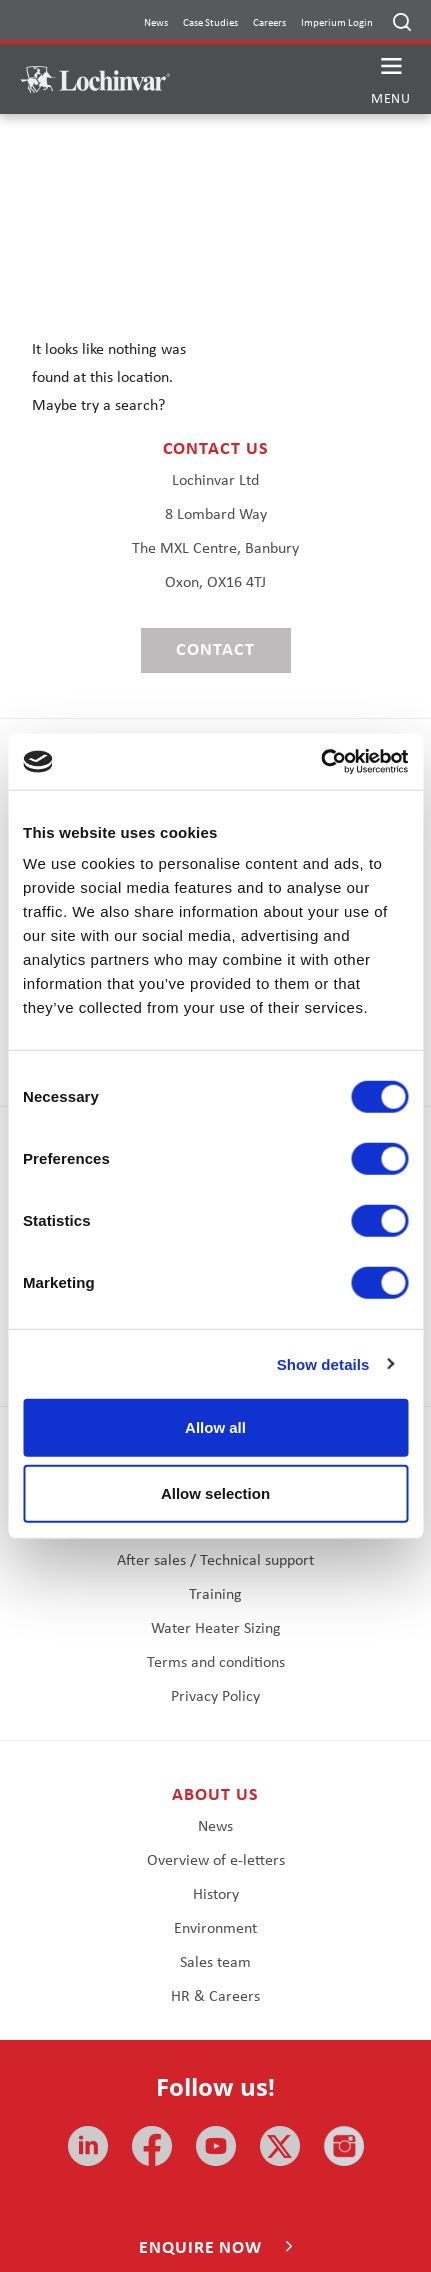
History (216, 1895)
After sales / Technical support (215, 1561)
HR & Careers (215, 1997)
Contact (215, 650)
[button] (391, 79)
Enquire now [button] (203, 2248)
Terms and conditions (216, 1663)
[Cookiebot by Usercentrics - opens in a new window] (320, 762)
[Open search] (402, 22)
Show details (323, 1363)
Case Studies (210, 23)
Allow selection (215, 1492)
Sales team (215, 1963)
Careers (269, 23)
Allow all (215, 1427)
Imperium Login (337, 23)
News (156, 23)
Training (215, 1595)
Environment (215, 1929)
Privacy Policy (215, 1697)
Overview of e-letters (216, 1861)
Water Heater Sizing (216, 1629)
